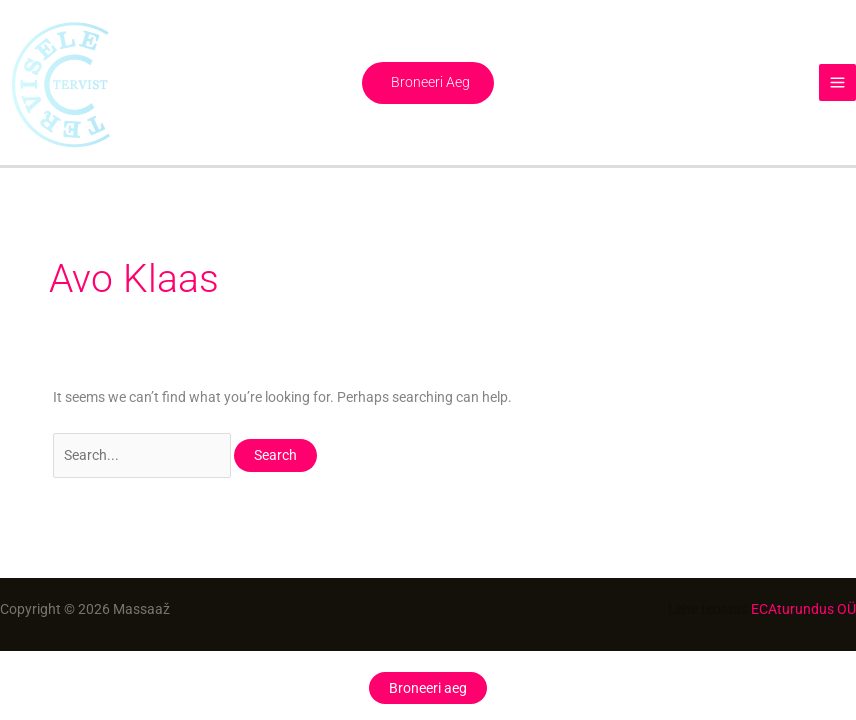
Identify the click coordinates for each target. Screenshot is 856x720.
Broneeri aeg (428, 688)
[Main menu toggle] (838, 83)
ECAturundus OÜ (803, 609)
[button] (428, 83)
